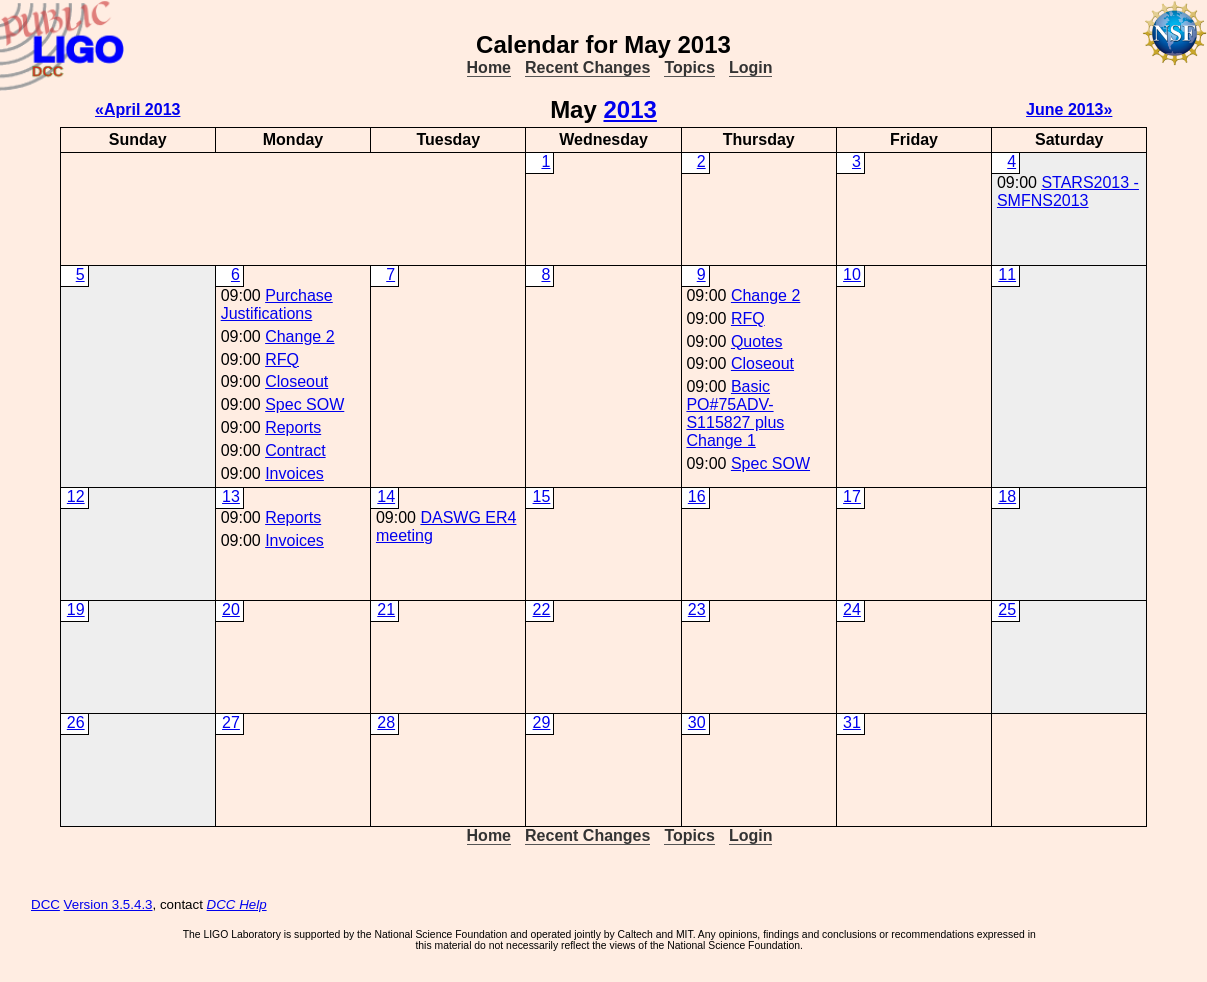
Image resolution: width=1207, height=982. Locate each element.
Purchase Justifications (277, 304)
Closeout (296, 381)
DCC (45, 904)
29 (542, 722)
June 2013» (1069, 109)
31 (852, 722)
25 (1007, 609)
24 (852, 609)
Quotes (757, 341)
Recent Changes (587, 67)
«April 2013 (137, 109)
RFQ (282, 359)
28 (386, 722)
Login (751, 67)
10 (852, 274)
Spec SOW (304, 404)
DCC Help (237, 904)
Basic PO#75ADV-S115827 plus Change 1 (735, 413)
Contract (295, 450)
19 (76, 609)
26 (76, 722)
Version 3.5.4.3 (108, 904)
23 (697, 609)
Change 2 (299, 336)
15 (542, 496)
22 (542, 609)
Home (489, 67)
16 (697, 496)
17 (852, 496)
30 (697, 722)
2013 (629, 109)
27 (231, 722)
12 (76, 496)
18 (1007, 496)
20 (231, 609)
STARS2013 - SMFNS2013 (1068, 191)
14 (386, 496)
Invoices (294, 473)
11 (1007, 274)
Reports (293, 427)
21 (386, 609)
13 (231, 496)
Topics (689, 67)
